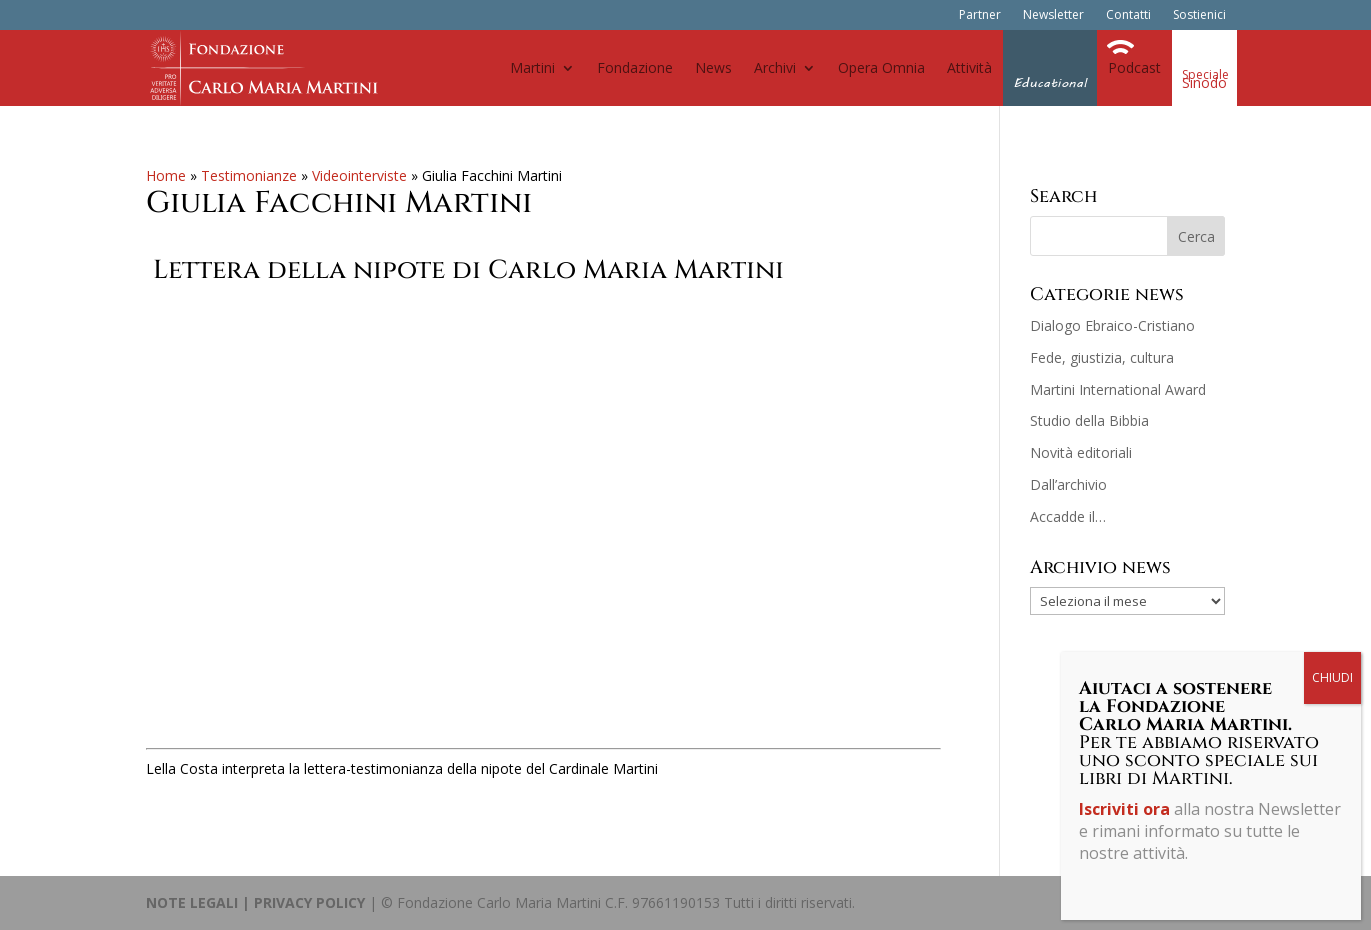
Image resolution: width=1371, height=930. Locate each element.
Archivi (775, 67)
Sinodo (1204, 82)
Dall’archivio (1068, 484)
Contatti (1128, 15)
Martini (532, 67)
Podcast (1134, 67)
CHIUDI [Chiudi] (1332, 677)
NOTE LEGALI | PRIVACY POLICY (255, 902)
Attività (969, 67)
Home (166, 175)
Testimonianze (249, 175)
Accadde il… (1068, 516)
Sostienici (1199, 15)
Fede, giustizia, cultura (1102, 357)
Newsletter (1053, 15)
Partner (980, 15)
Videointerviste (359, 175)
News (713, 67)
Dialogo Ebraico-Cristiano (1112, 325)
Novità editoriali (1081, 452)
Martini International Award (1118, 389)
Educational (1050, 83)
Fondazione (635, 67)
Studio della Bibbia (1089, 420)
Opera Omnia (881, 67)
